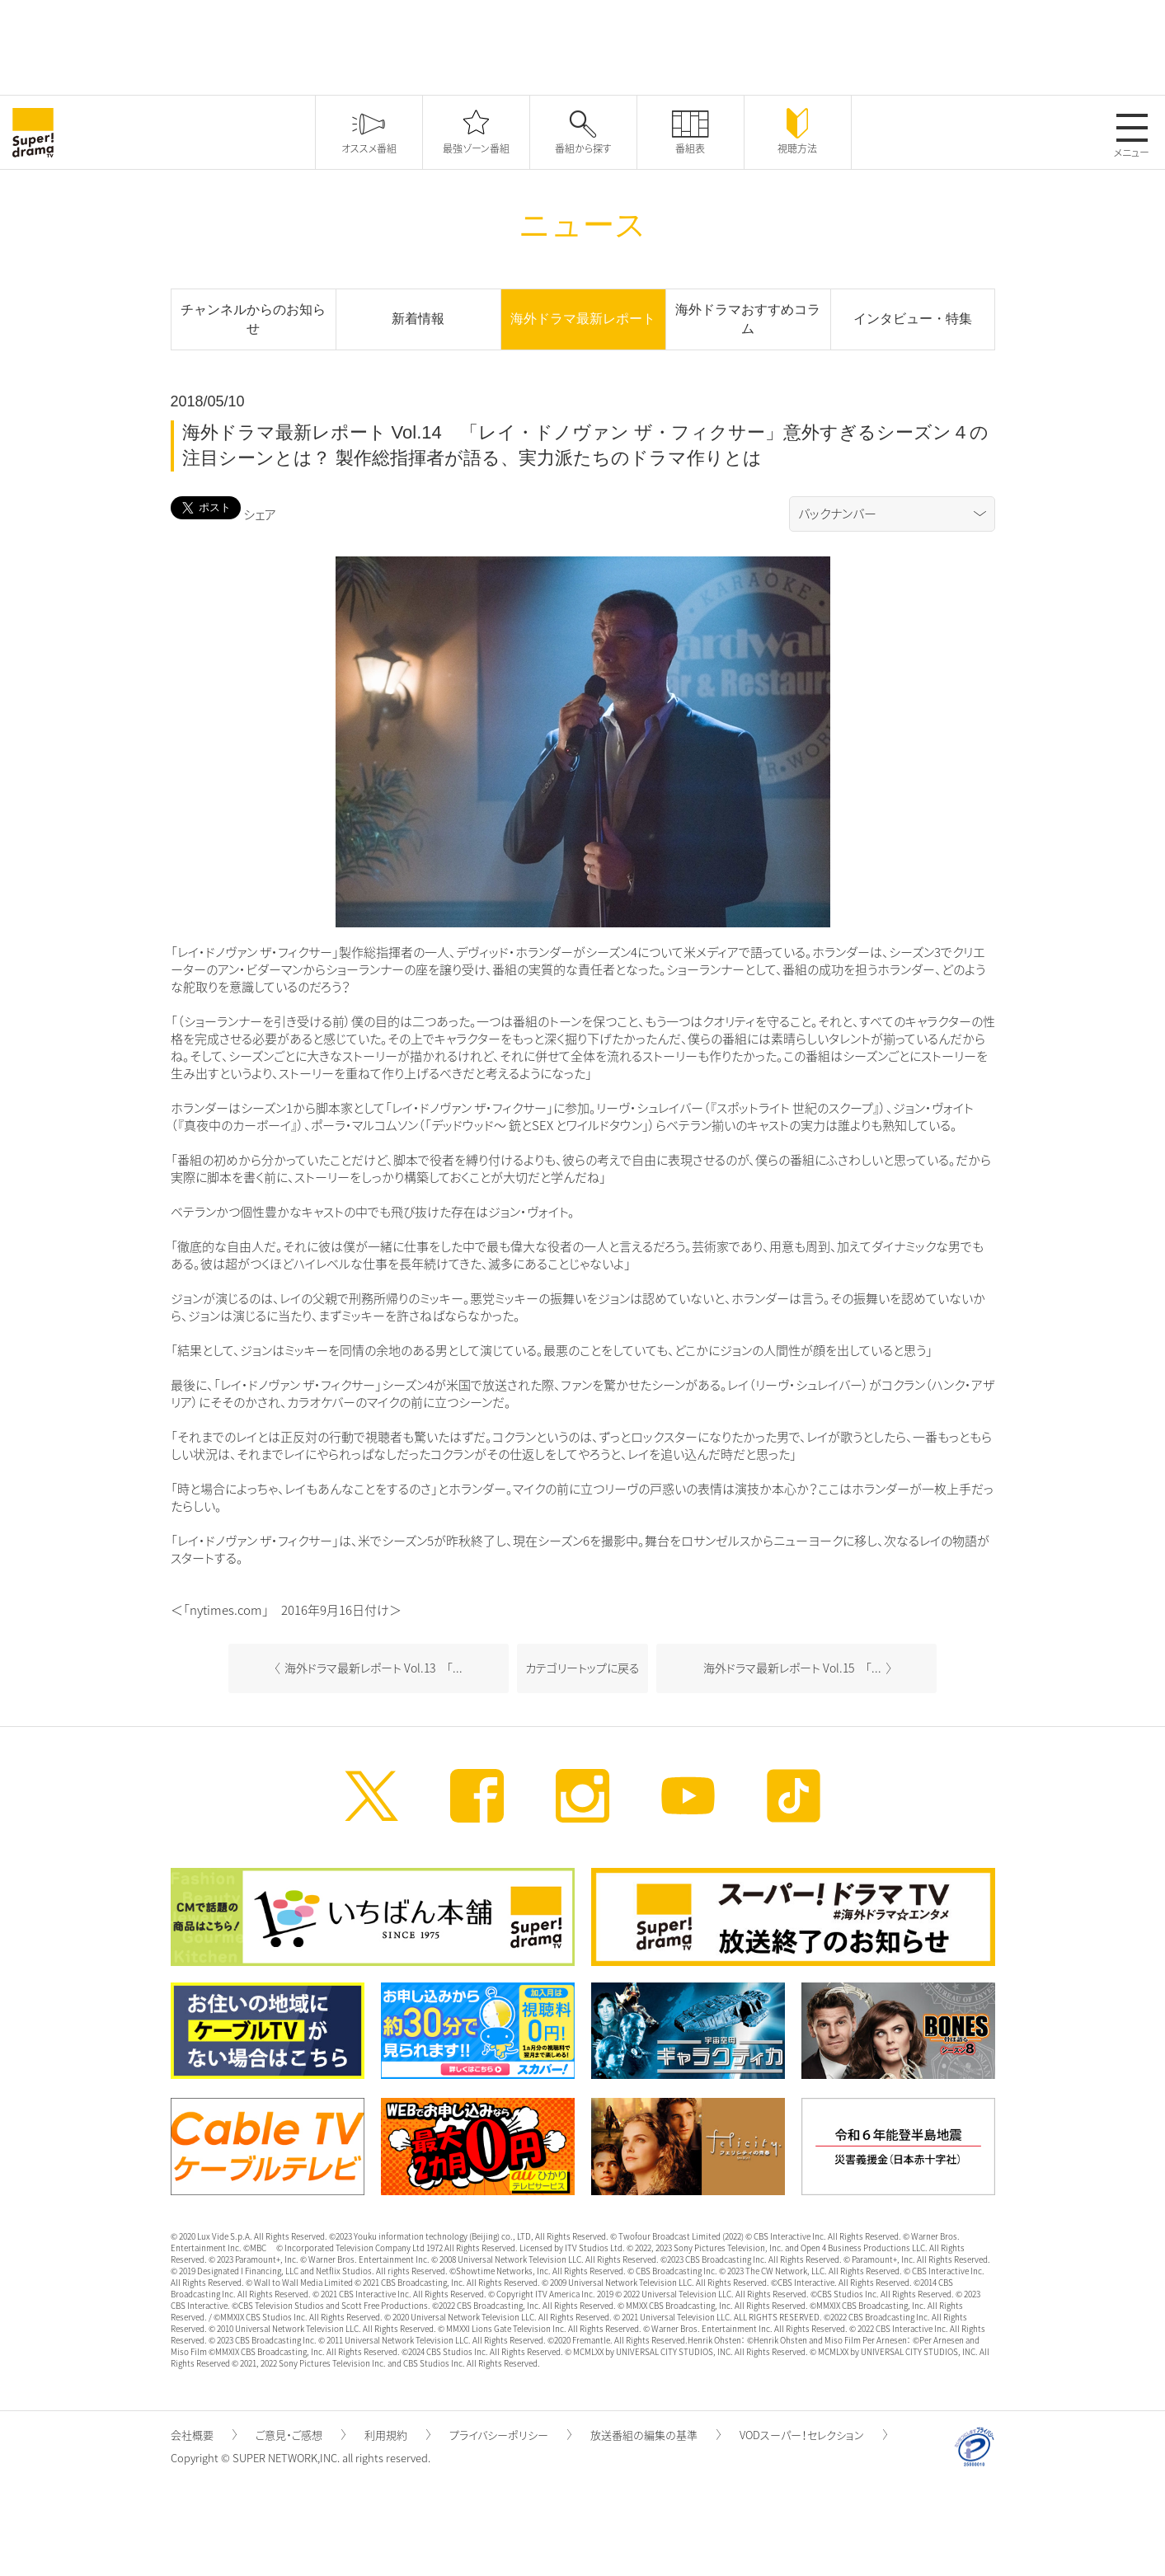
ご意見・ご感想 (300, 2434)
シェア (259, 514)
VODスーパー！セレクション (813, 2434)
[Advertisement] (583, 45)
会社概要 (204, 2434)
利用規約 (397, 2434)
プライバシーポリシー (510, 2434)
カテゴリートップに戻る (582, 1667)
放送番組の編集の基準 (655, 2434)
